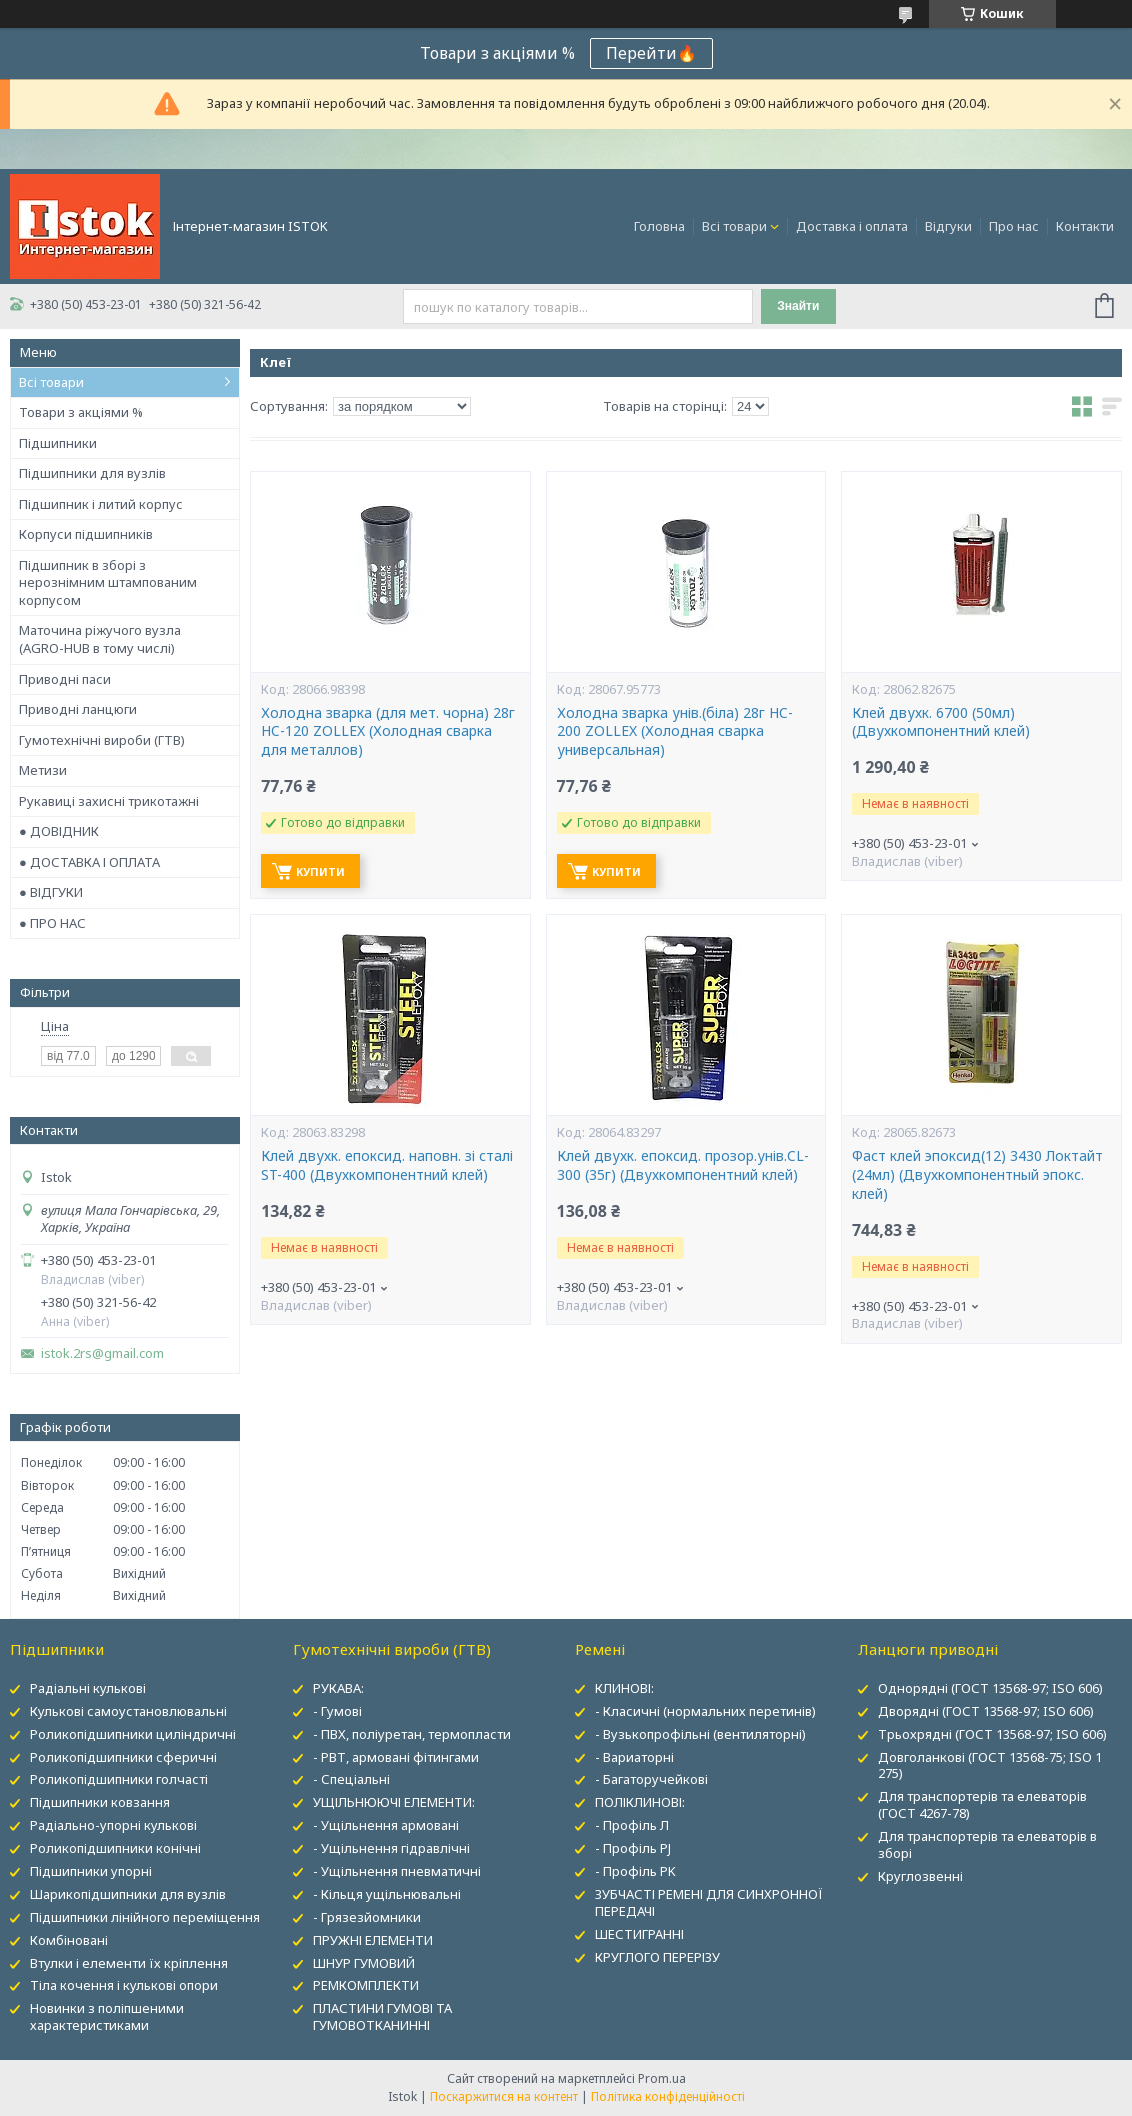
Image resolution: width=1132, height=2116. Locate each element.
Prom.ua (662, 2078)
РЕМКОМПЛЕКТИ (366, 1985)
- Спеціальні (351, 1779)
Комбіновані (69, 1940)
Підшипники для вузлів (92, 473)
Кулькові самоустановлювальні (128, 1711)
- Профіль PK (635, 1871)
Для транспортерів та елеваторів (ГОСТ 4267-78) (982, 1804)
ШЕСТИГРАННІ (639, 1934)
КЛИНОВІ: (624, 1688)
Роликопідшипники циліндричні (133, 1734)
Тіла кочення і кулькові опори (124, 1985)
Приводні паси (65, 679)
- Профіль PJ (633, 1848)
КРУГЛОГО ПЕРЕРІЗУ (657, 1957)
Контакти (1085, 226)
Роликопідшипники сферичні (123, 1757)
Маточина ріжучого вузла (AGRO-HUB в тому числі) (100, 639)
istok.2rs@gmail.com (102, 1353)
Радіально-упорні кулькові (113, 1825)
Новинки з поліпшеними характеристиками (107, 2016)
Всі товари (734, 226)
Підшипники (58, 443)
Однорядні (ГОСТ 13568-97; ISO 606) (990, 1688)
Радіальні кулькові (88, 1688)
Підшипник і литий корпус (101, 504)
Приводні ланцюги (78, 709)
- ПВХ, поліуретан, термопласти (412, 1734)
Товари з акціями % (81, 412)
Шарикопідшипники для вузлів (128, 1894)
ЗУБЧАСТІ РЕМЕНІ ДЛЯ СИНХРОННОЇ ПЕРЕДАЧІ (709, 1902)
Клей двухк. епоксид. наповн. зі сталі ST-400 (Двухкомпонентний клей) (387, 1165)
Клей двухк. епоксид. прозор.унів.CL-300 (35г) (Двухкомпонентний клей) (683, 1165)
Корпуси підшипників (86, 534)
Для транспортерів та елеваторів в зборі (987, 1844)
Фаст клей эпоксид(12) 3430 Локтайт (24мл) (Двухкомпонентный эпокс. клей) (977, 1175)
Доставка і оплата (852, 226)
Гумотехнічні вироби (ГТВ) (102, 740)
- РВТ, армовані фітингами (396, 1757)
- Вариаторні (634, 1757)
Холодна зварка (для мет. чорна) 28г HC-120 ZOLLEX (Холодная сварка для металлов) (388, 732)
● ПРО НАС (52, 923)
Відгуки (948, 226)
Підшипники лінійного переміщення (145, 1917)
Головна (659, 226)
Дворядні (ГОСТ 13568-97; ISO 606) (986, 1711)
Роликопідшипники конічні (115, 1848)
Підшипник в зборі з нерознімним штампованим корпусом (108, 582)
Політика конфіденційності (668, 2096)
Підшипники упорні (91, 1871)
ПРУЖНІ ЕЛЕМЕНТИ (373, 1940)
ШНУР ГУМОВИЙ (364, 1963)
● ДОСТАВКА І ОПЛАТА (89, 862)
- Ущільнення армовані (386, 1825)
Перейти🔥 (651, 53)
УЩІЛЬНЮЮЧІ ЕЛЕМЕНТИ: (394, 1802)
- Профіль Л (632, 1825)
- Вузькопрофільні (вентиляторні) (700, 1734)
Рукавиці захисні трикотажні (109, 801)
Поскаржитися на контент (504, 2096)
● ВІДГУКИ (51, 892)
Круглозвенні (920, 1876)
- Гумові (337, 1711)
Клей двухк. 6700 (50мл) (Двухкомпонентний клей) (941, 722)
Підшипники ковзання (100, 1802)
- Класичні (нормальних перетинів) (705, 1711)
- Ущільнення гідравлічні (391, 1848)
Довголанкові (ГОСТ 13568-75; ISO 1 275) (990, 1765)
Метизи (43, 770)
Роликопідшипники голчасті (119, 1779)
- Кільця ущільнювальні (387, 1894)
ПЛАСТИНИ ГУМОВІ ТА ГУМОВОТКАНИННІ (382, 2016)
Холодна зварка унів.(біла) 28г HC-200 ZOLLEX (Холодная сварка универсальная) (675, 732)
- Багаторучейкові (651, 1779)
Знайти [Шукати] (798, 306)
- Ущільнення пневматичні (397, 1871)
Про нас (1014, 226)
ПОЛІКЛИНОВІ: (640, 1802)
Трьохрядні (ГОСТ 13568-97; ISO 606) (992, 1734)
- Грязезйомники (367, 1917)
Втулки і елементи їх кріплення (129, 1963)
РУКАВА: (338, 1688)
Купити (320, 871)
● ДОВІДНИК (59, 831)
